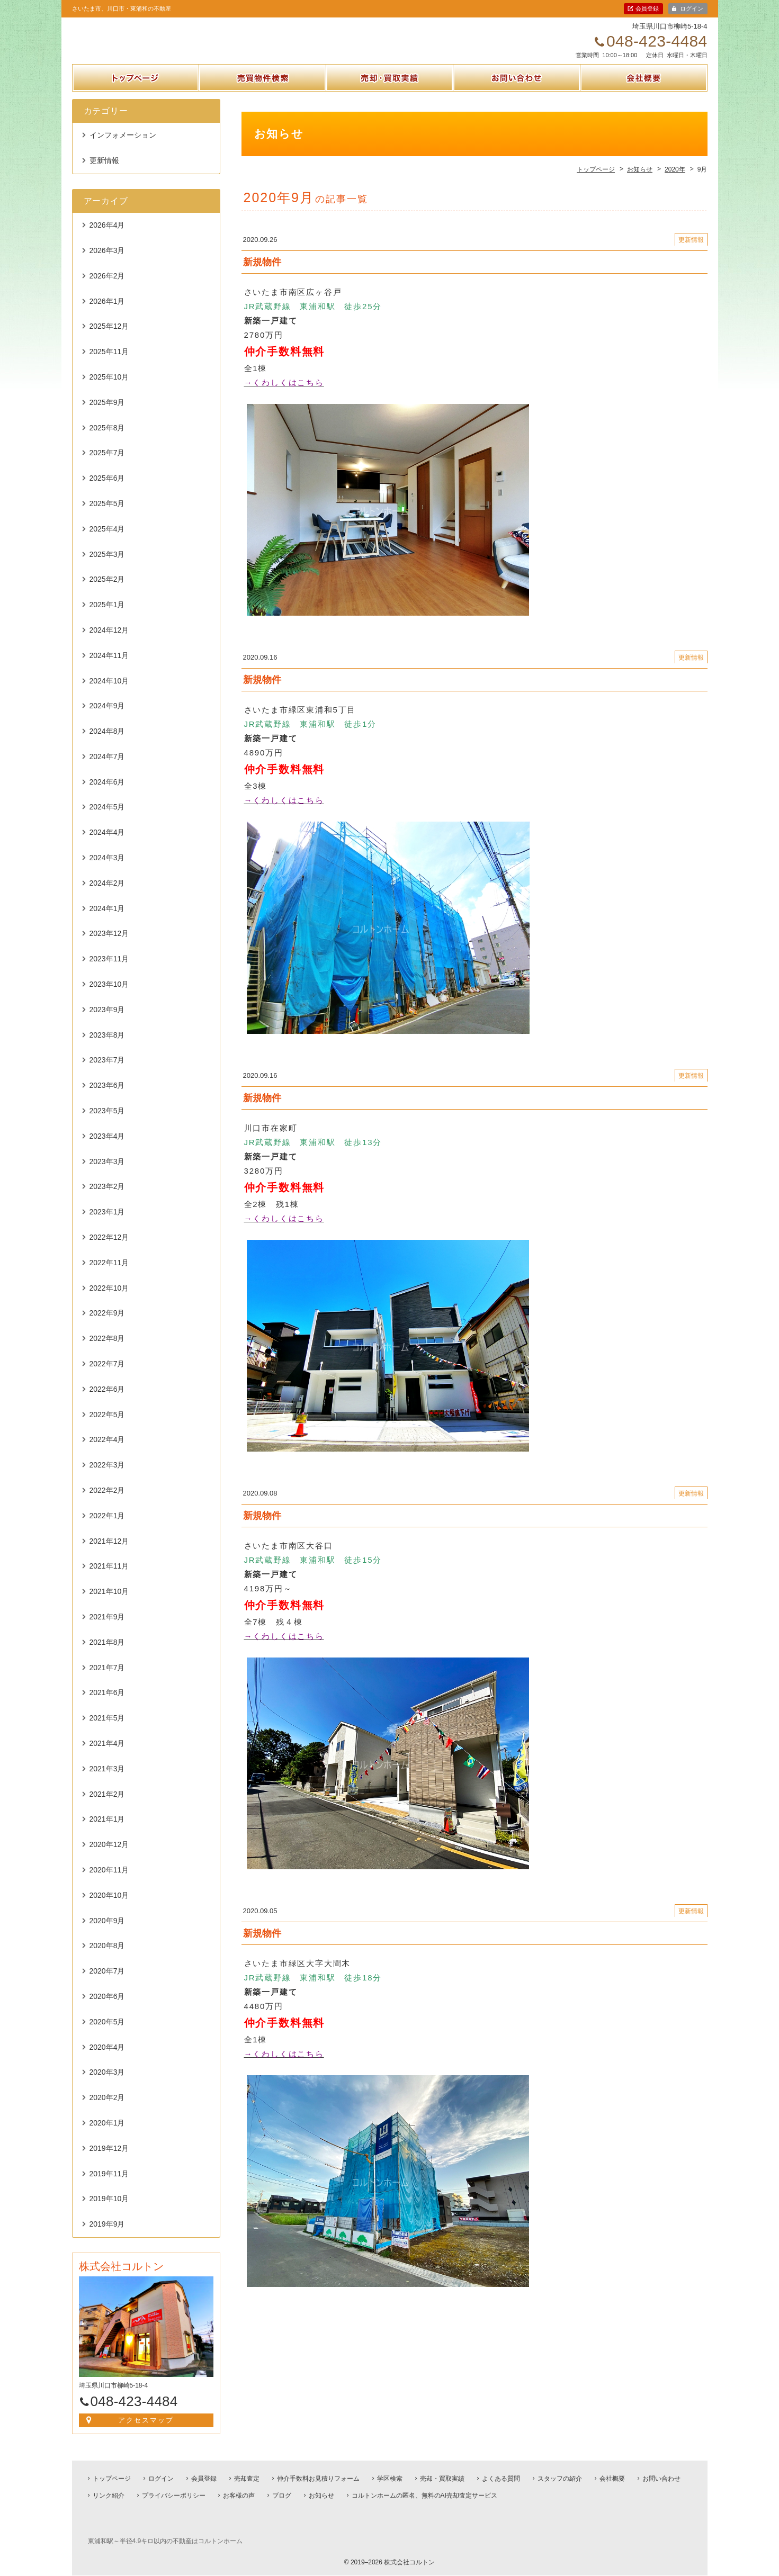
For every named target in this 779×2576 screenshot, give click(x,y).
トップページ (135, 102)
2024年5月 (107, 818)
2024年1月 (107, 919)
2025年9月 (107, 414)
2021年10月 (109, 1603)
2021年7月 (107, 1678)
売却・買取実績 (389, 102)
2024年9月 (107, 717)
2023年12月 (109, 945)
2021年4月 (107, 1755)
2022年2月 (107, 1502)
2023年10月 (109, 996)
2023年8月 (107, 1046)
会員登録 (647, 8)
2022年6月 (107, 1401)
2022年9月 (107, 1324)
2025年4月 (107, 540)
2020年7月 (107, 1982)
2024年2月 (107, 894)
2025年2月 (107, 591)
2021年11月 (109, 1577)
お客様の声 (239, 2496)
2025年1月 (107, 616)
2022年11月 (109, 1274)
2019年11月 (109, 2185)
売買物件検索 (262, 102)
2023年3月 (107, 1172)
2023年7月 (107, 1071)
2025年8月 (107, 439)
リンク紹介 (108, 2496)
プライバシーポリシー (173, 2496)
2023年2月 (107, 1198)
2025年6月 (107, 489)
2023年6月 (107, 1097)
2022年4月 (107, 1451)
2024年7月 (107, 768)
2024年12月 (109, 641)
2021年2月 (107, 1805)
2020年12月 (109, 1856)
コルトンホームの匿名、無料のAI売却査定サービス (424, 2496)
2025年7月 (107, 464)
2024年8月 (107, 742)
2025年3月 (107, 565)
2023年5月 (107, 1122)
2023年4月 (107, 1147)
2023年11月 (109, 970)
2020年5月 (107, 2033)
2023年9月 (107, 1021)
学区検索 (389, 2479)
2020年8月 (107, 1957)
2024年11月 (109, 667)
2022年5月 (107, 1425)
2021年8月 (107, 1654)
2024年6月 (107, 793)
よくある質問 (501, 2479)
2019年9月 (107, 2235)
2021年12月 (109, 1552)
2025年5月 (107, 515)
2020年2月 (107, 2109)
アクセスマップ (146, 2432)
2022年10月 (109, 1299)
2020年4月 (107, 2058)
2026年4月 (107, 236)
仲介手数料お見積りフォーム (318, 2479)
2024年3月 (107, 869)
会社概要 (643, 102)
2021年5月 (107, 1729)
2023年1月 (107, 1223)
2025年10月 (109, 388)
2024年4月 (107, 844)
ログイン (691, 8)
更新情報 (104, 172)
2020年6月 (107, 2008)
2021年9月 (107, 1628)
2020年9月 (107, 1932)
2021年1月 (107, 1830)
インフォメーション (122, 146)
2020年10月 (109, 1907)
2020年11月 (109, 1881)
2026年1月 (107, 312)
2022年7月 (107, 1375)
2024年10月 (109, 692)
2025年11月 (109, 363)
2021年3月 (107, 1780)
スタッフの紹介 (560, 2479)
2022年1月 (107, 1527)
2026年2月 (107, 287)
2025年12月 (109, 338)
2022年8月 (107, 1350)
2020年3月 (107, 2083)
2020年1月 (107, 2134)
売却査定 (246, 2479)
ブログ (281, 2496)
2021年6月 (107, 1704)
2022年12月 (109, 1249)
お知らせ (321, 2496)
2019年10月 (109, 2210)
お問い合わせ (516, 102)
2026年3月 (107, 262)
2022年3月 (107, 1476)
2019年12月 (109, 2160)
